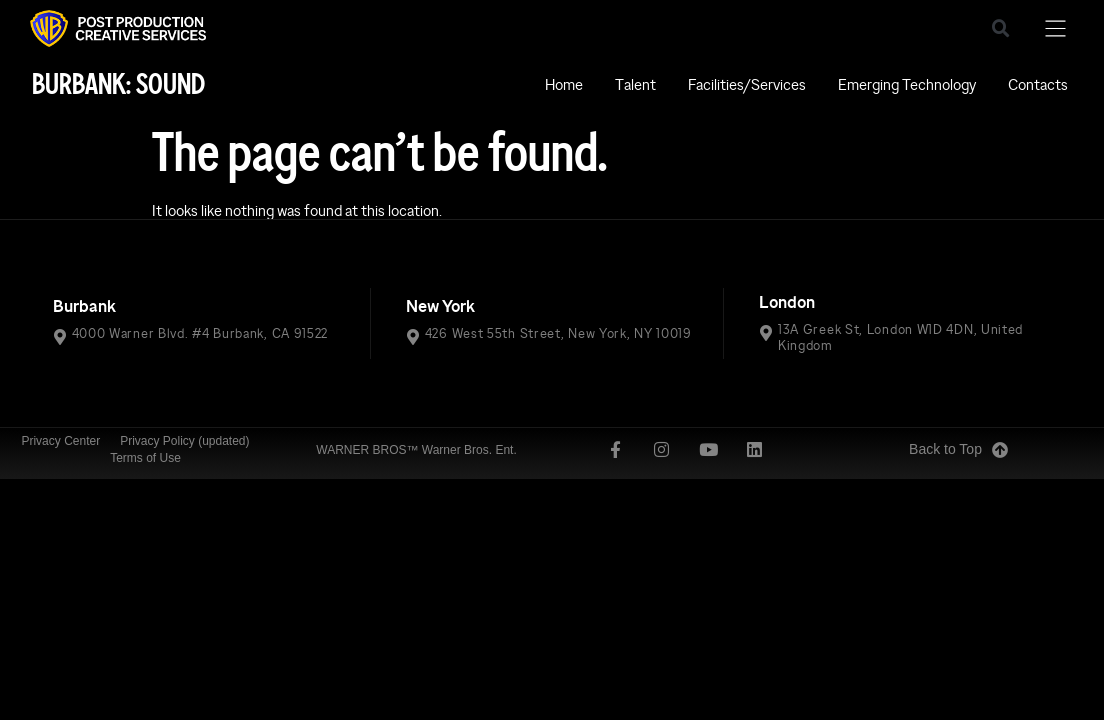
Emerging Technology (907, 84)
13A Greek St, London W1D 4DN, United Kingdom (900, 337)
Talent (635, 84)
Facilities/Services (747, 84)
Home (564, 84)
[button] (1001, 29)
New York (440, 306)
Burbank (84, 306)
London (787, 302)
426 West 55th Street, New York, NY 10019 (558, 333)
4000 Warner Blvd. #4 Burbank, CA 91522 (200, 333)
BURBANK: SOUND (118, 84)
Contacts (1038, 84)
